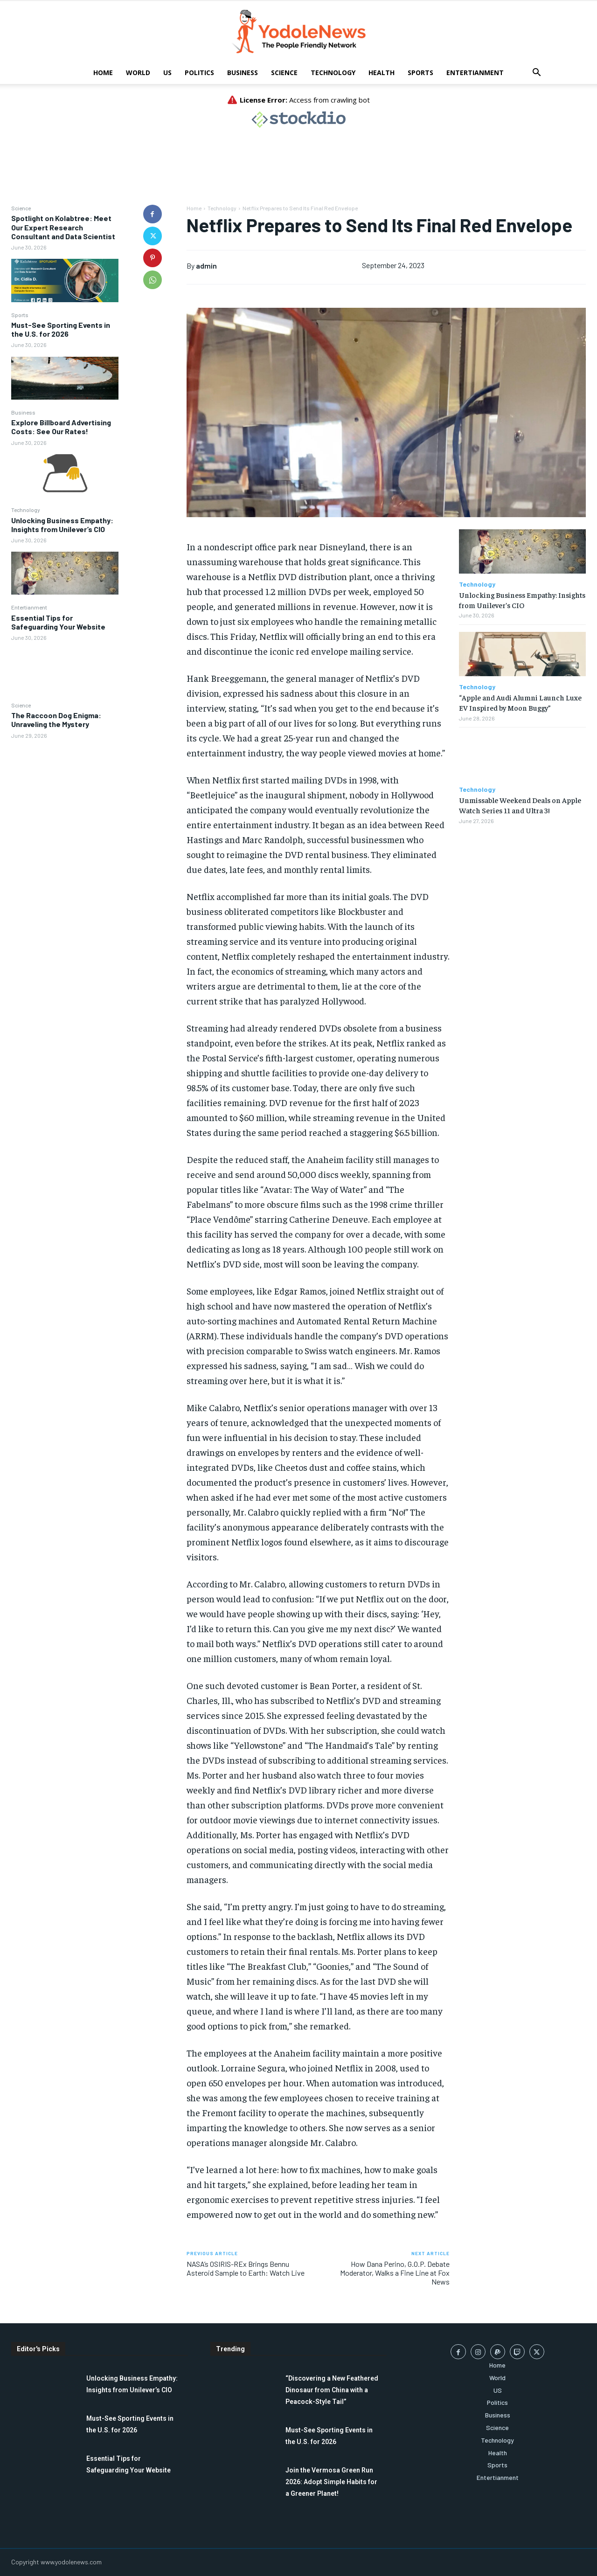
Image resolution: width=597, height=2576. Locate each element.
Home (103, 72)
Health (381, 72)
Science (284, 72)
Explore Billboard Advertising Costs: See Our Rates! (61, 427)
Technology (333, 72)
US (167, 72)
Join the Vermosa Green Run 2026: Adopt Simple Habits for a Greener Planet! (331, 2481)
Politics (199, 72)
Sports (420, 72)
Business (242, 72)
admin (206, 265)
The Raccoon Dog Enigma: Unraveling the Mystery (56, 719)
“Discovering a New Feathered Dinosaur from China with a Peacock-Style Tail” (331, 2390)
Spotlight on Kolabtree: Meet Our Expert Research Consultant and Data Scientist (63, 227)
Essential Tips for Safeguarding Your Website (58, 622)
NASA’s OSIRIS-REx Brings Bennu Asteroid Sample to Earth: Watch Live (246, 2268)
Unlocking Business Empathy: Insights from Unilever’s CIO (62, 524)
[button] (536, 73)
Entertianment (475, 72)
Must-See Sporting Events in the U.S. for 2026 (60, 329)
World (138, 72)
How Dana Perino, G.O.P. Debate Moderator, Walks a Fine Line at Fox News (395, 2272)
